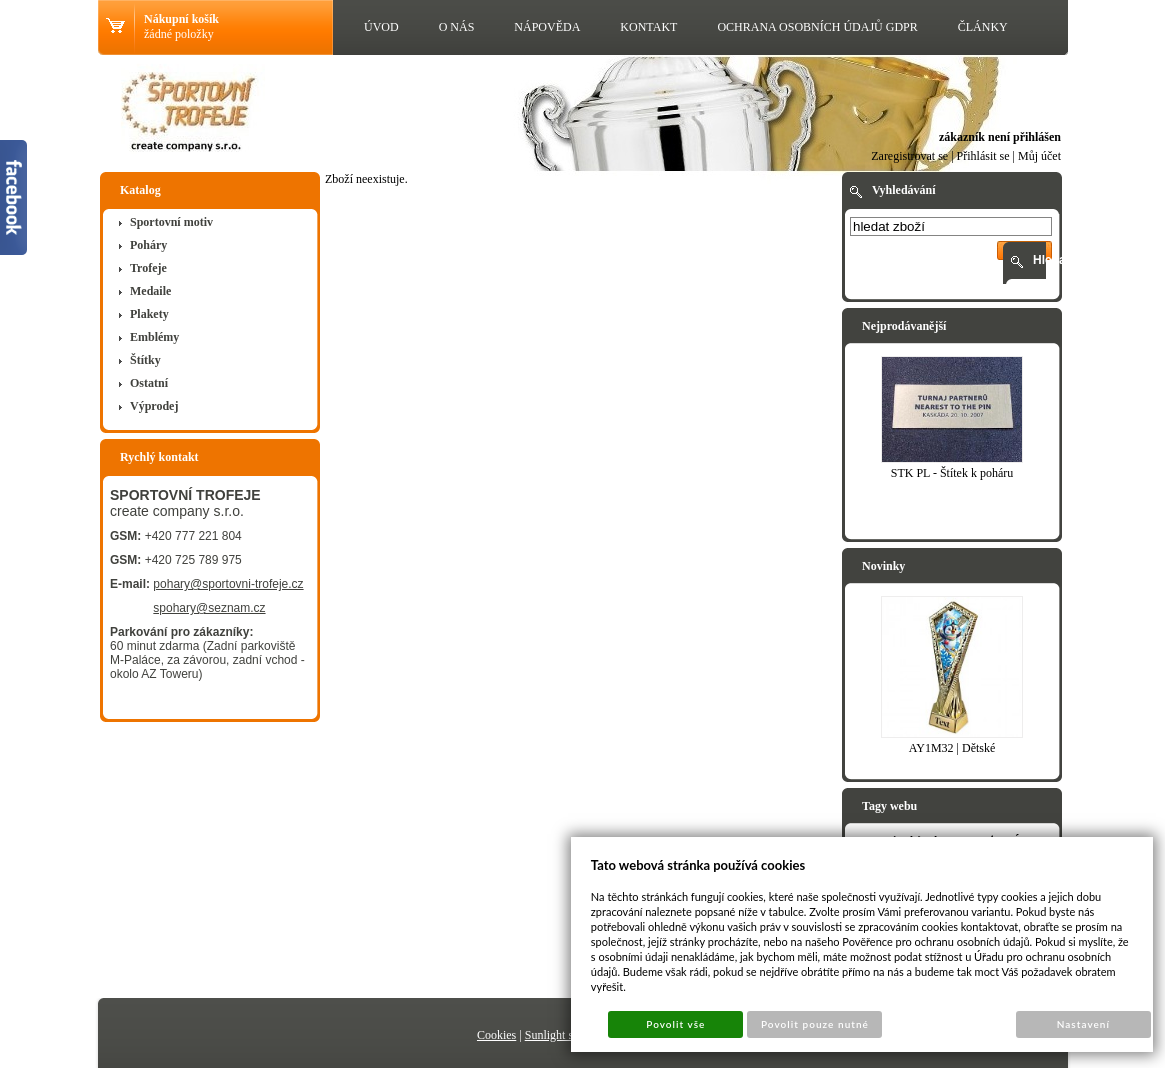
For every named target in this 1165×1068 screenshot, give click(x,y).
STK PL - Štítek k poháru (952, 473)
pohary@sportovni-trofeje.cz (228, 584)
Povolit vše (675, 1024)
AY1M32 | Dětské (952, 748)
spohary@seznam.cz (209, 608)
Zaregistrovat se (909, 156)
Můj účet (1039, 156)
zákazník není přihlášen (1000, 137)
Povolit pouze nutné (815, 1024)
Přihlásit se (983, 156)
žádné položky (179, 34)
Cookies (496, 1035)
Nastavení (1083, 1024)
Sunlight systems (566, 1035)
